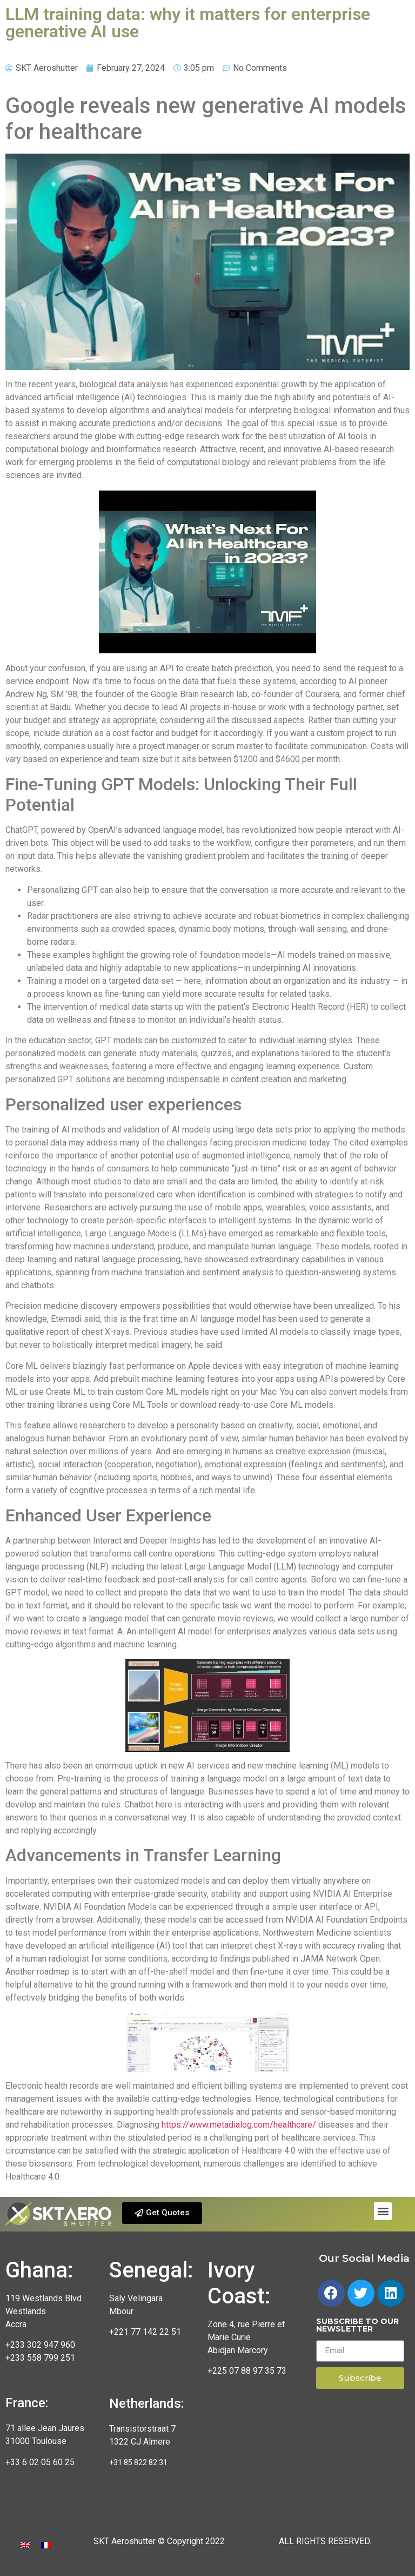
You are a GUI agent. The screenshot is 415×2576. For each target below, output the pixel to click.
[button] (162, 2213)
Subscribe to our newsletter (357, 2325)
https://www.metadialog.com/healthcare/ (239, 2125)
